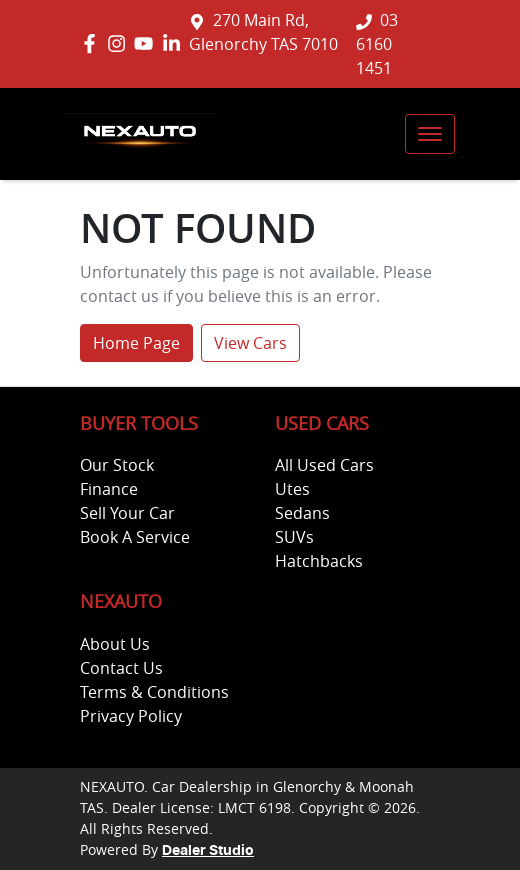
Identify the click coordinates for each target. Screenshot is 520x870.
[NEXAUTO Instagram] (120, 43)
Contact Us (121, 668)
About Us (115, 644)
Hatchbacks (319, 561)
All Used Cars (324, 465)
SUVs (294, 537)
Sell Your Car (127, 513)
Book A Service (135, 537)
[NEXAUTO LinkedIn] (175, 43)
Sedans (302, 513)
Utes (292, 489)
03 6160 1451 (377, 44)
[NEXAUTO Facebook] (93, 43)
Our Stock (117, 465)
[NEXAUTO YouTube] (147, 43)
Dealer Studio (208, 851)
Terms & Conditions (154, 692)
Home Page (136, 343)
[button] (430, 134)
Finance (109, 489)
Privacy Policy (131, 716)
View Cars (250, 343)
